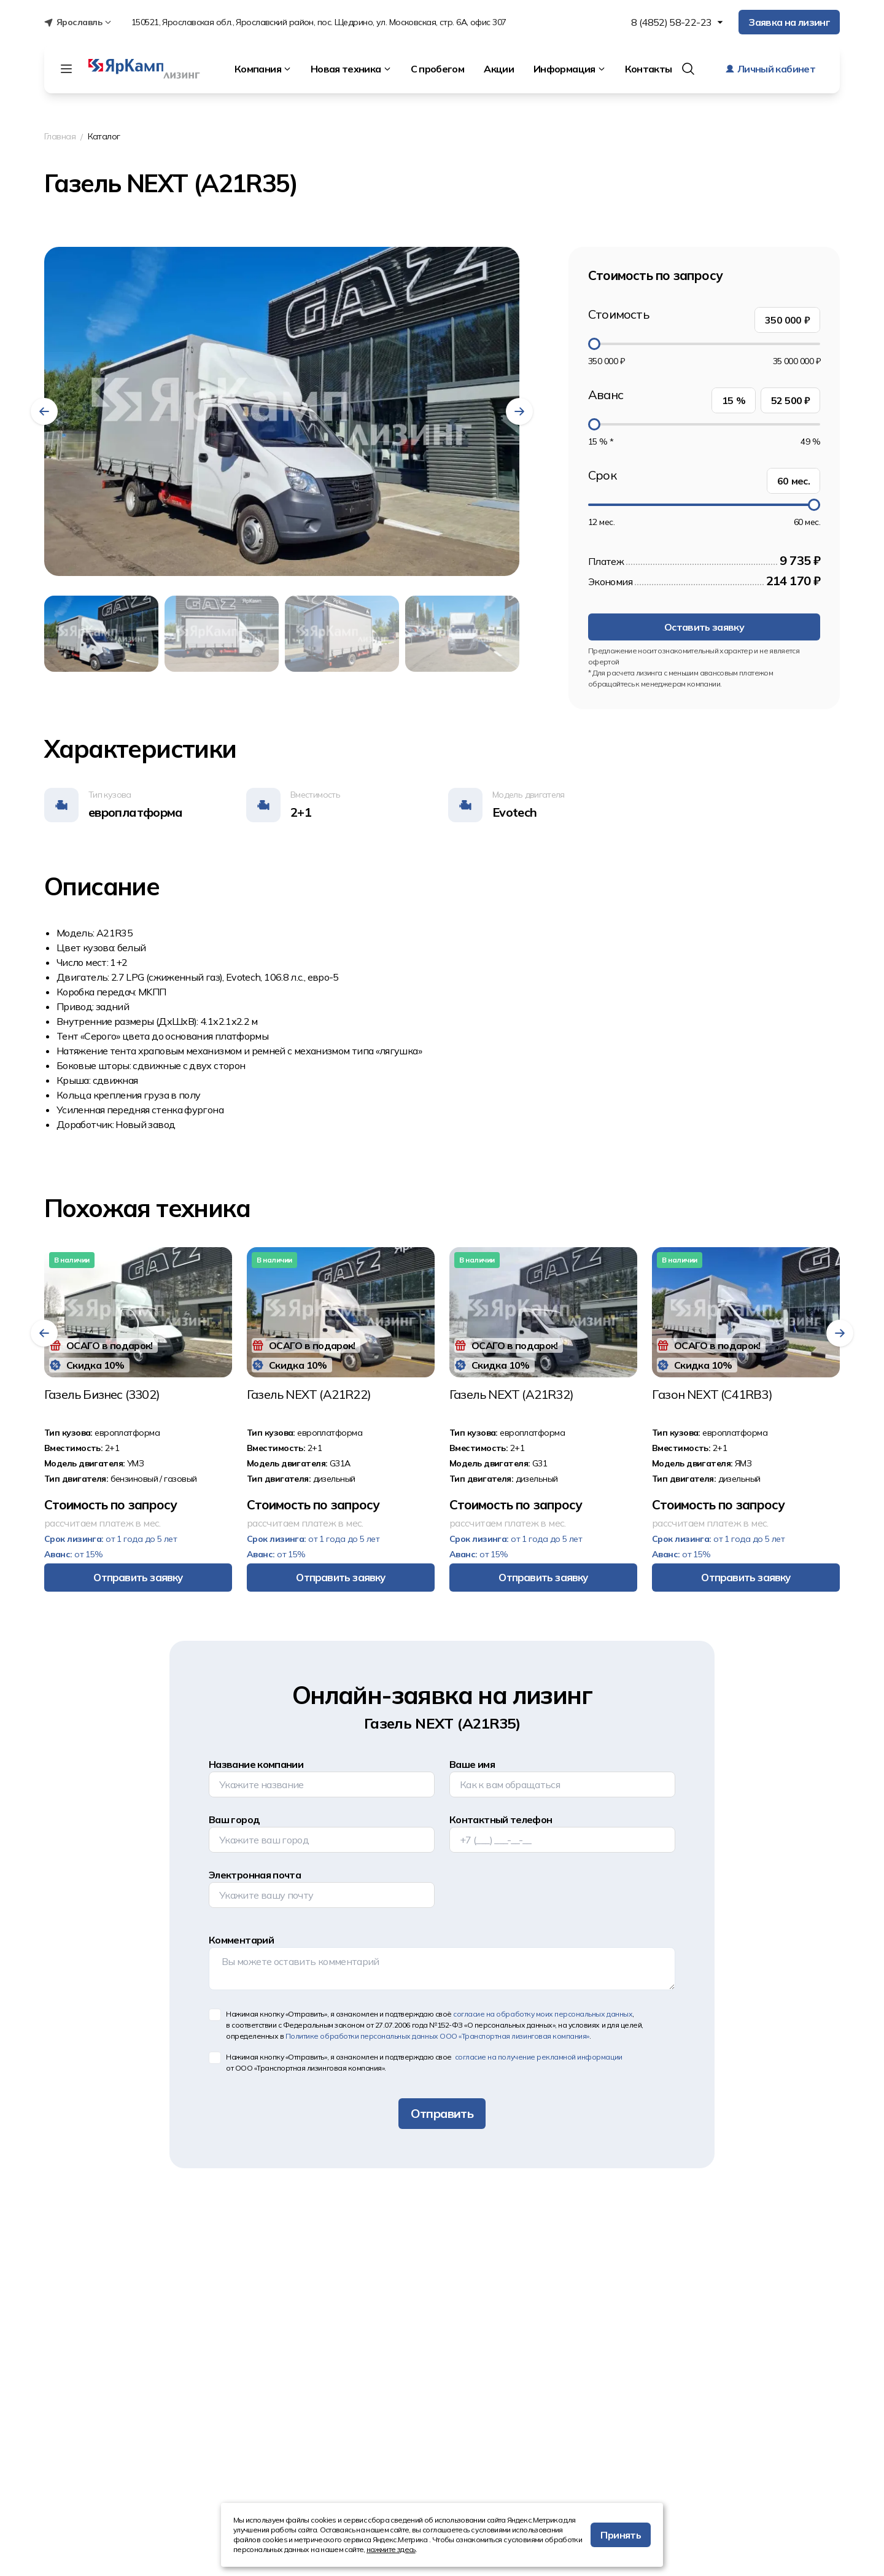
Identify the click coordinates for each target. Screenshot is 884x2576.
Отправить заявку (137, 1577)
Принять (620, 2535)
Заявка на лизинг (789, 22)
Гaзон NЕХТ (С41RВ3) (712, 1394)
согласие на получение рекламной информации (537, 2056)
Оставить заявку (704, 627)
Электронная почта (255, 1875)
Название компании (256, 1764)
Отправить (442, 2113)
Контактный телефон (500, 1819)
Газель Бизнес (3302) (102, 1394)
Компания (263, 69)
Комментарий (241, 1940)
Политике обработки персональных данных (437, 2036)
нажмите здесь (391, 2549)
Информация (569, 69)
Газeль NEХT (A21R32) (511, 1394)
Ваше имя (472, 1764)
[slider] (594, 344)
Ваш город (234, 1819)
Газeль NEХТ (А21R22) (309, 1394)
